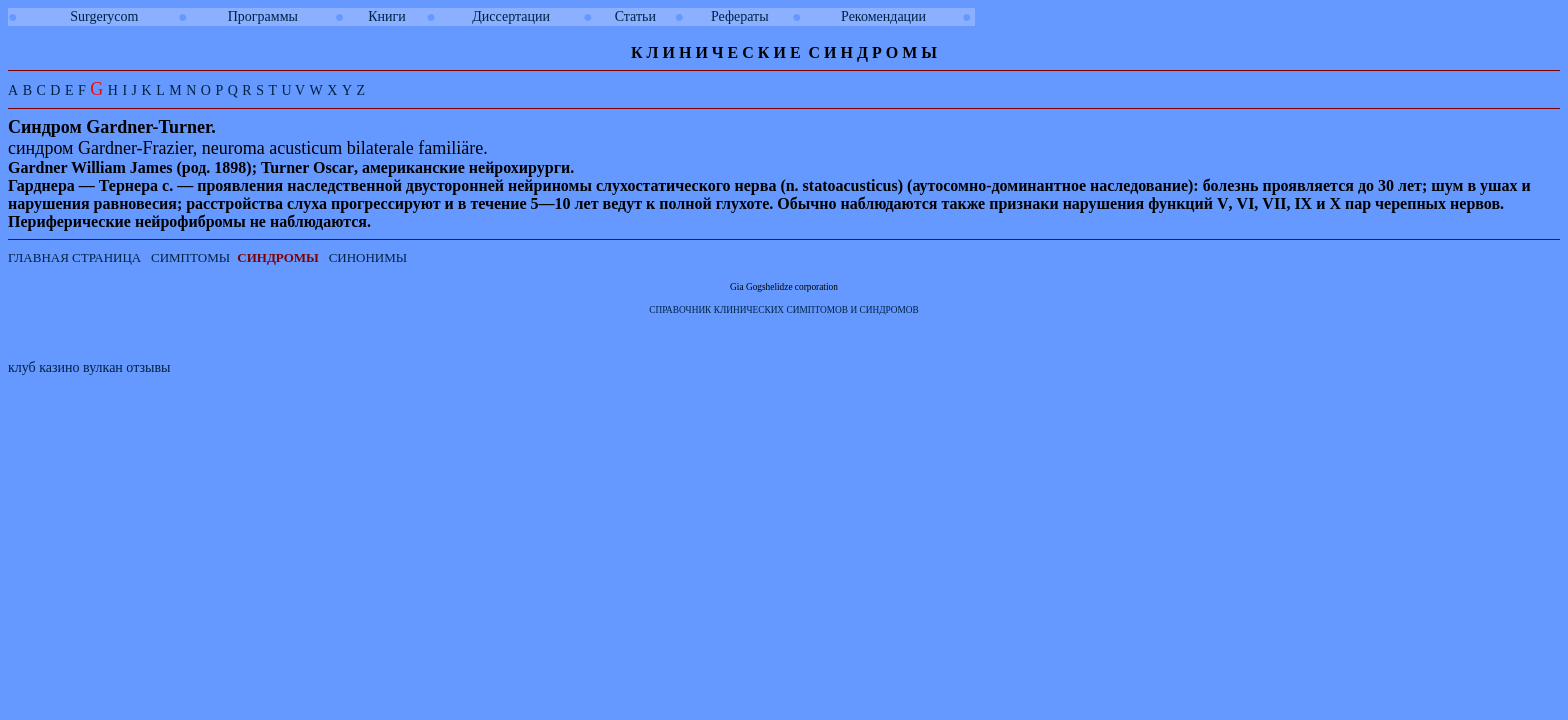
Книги (387, 16)
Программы (263, 16)
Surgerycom (104, 16)
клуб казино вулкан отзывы (89, 367)
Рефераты (740, 16)
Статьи (635, 16)
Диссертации (511, 16)
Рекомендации (883, 16)
